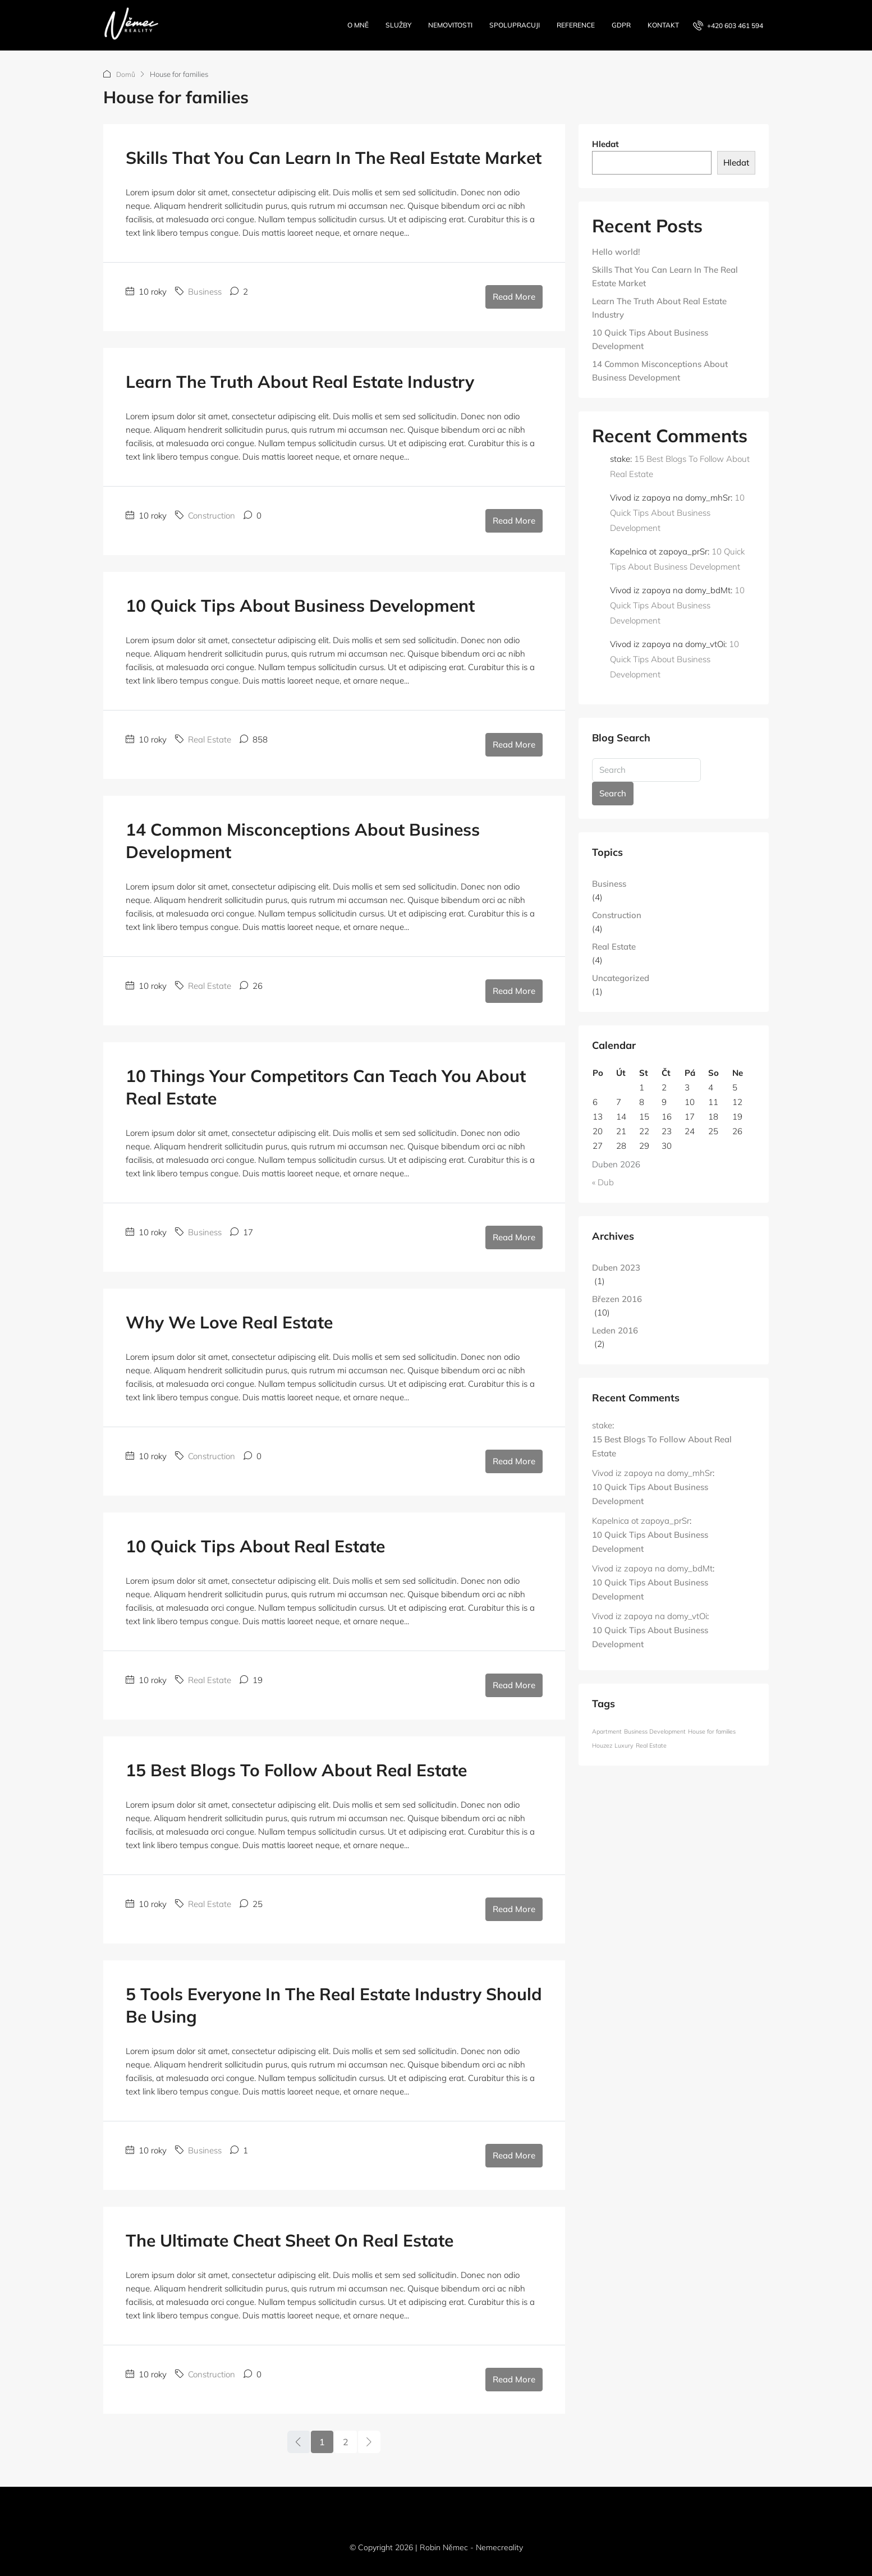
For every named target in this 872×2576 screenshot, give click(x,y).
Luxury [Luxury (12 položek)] (624, 1745)
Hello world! (616, 251)
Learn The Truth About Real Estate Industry (300, 381)
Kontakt (663, 25)
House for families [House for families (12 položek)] (712, 1731)
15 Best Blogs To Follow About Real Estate (296, 1769)
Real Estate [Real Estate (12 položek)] (651, 1745)
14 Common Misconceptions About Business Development (660, 370)
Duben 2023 (616, 1267)
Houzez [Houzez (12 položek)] (602, 1745)
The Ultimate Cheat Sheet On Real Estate (289, 2239)
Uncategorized (620, 977)
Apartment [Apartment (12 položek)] (607, 1731)
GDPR (621, 25)
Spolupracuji (514, 25)
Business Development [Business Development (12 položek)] (655, 1731)
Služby (398, 25)
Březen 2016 (617, 1298)
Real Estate (209, 739)
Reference (576, 25)
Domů (126, 74)
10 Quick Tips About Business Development (300, 605)
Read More (514, 296)
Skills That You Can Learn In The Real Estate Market (333, 157)
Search (612, 792)
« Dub (603, 1181)
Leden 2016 (615, 1329)
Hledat (605, 143)
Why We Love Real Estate (229, 1321)
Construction (211, 515)
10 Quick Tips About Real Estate (255, 1545)
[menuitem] (728, 25)
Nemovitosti (450, 25)
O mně (358, 25)
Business (205, 291)
